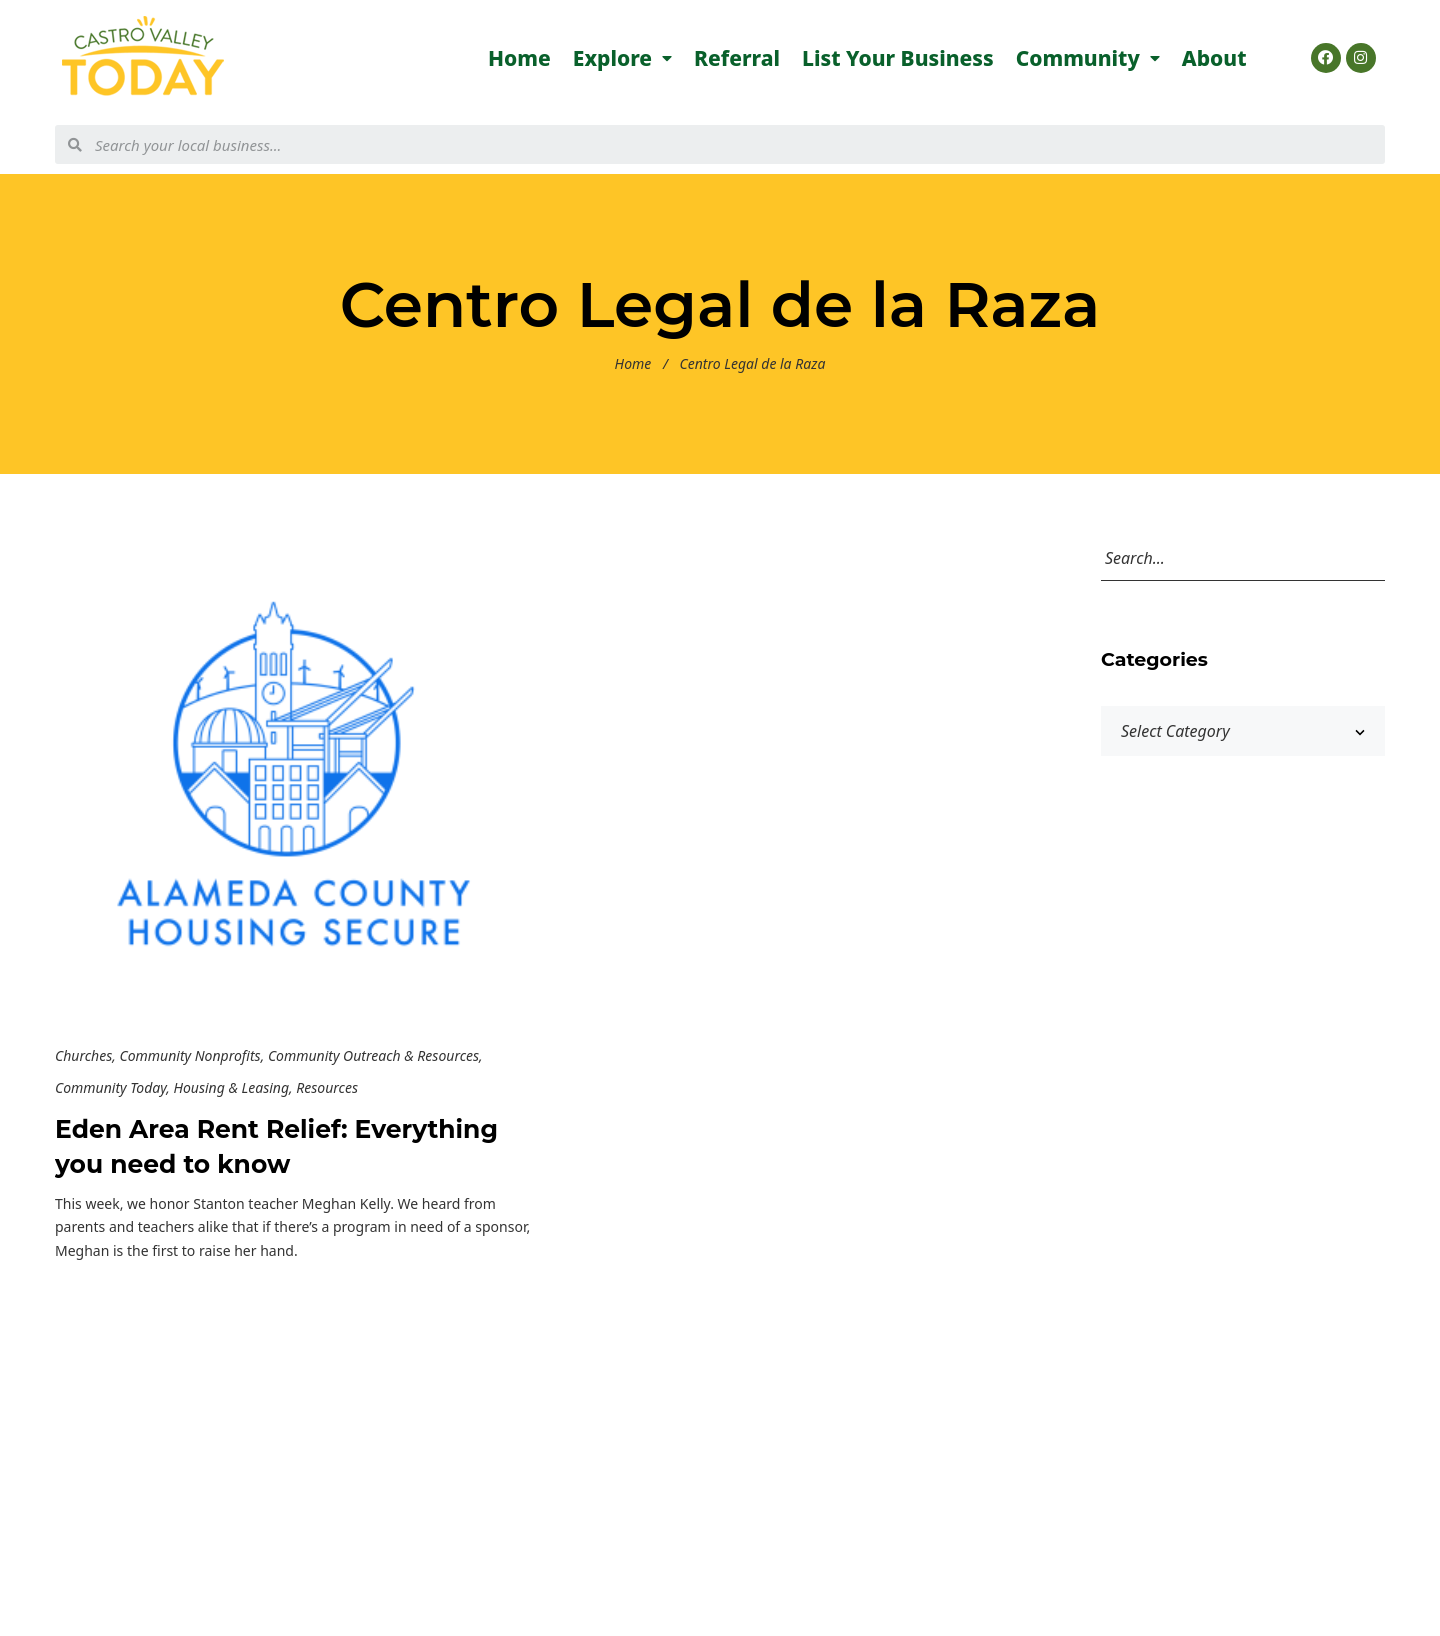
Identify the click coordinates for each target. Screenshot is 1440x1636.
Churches (83, 1055)
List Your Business (898, 58)
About (1214, 58)
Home (519, 58)
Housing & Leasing (231, 1087)
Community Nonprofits (189, 1055)
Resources (327, 1087)
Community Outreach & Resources (373, 1055)
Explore (622, 58)
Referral (737, 58)
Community (1088, 58)
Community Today (110, 1087)
